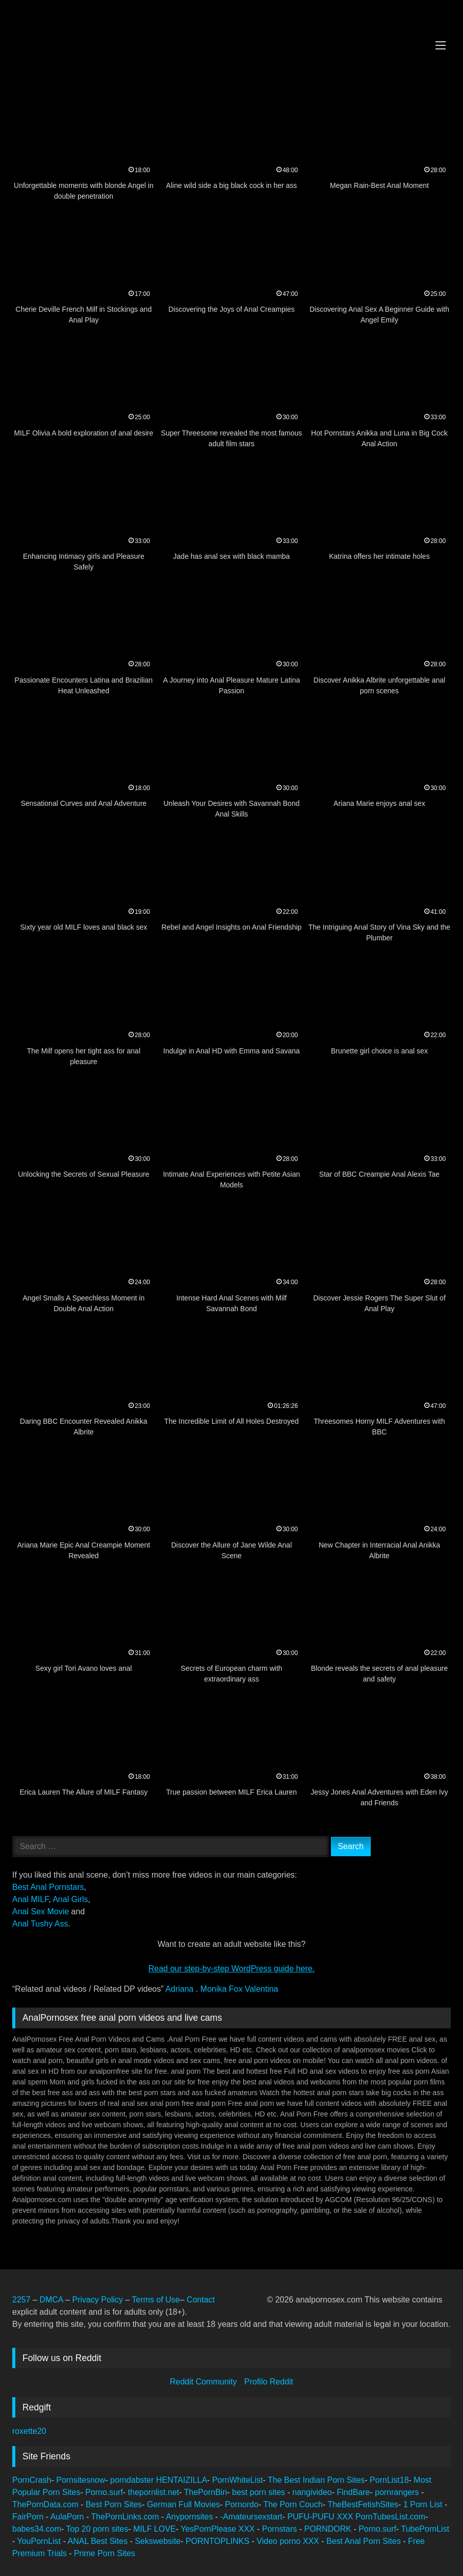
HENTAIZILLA (181, 2480)
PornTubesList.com (390, 2516)
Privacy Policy (97, 2299)
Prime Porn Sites (104, 2553)
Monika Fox (222, 1989)
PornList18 (389, 2480)
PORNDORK (328, 2529)
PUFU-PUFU (312, 2516)
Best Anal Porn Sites (364, 2541)
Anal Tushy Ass (40, 1923)
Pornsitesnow (80, 2480)
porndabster (131, 2480)
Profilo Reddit (268, 2381)
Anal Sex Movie (40, 1911)
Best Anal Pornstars (48, 1887)
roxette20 (29, 2431)
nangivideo (311, 2492)
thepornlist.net (153, 2492)
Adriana (180, 1989)
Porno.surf (104, 2492)
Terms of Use (155, 2299)
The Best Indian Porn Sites (316, 2480)
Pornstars (280, 2529)
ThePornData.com (46, 2504)
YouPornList (40, 2541)
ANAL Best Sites (99, 2541)
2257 (21, 2299)
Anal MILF (30, 1899)
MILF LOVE (154, 2529)
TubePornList (425, 2529)
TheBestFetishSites (362, 2504)
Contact (202, 2299)
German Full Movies (183, 2504)
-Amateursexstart (251, 2516)
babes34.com (36, 2529)
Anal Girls (70, 1899)
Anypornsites (190, 2516)
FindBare (353, 2492)
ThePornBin (205, 2492)
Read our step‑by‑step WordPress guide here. (231, 1968)
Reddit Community (204, 2381)
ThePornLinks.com (126, 2516)
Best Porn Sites (114, 2504)
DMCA (52, 2299)
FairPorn (29, 2516)
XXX (346, 2516)
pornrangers (398, 2492)
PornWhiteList (237, 2480)
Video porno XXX (287, 2541)
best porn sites (260, 2492)
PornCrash (31, 2480)
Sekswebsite (158, 2541)
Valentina (261, 1989)
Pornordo (242, 2504)
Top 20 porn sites (97, 2529)
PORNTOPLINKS (219, 2541)
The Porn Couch (293, 2504)
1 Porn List (424, 2504)
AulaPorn (68, 2516)
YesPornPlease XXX (219, 2529)
